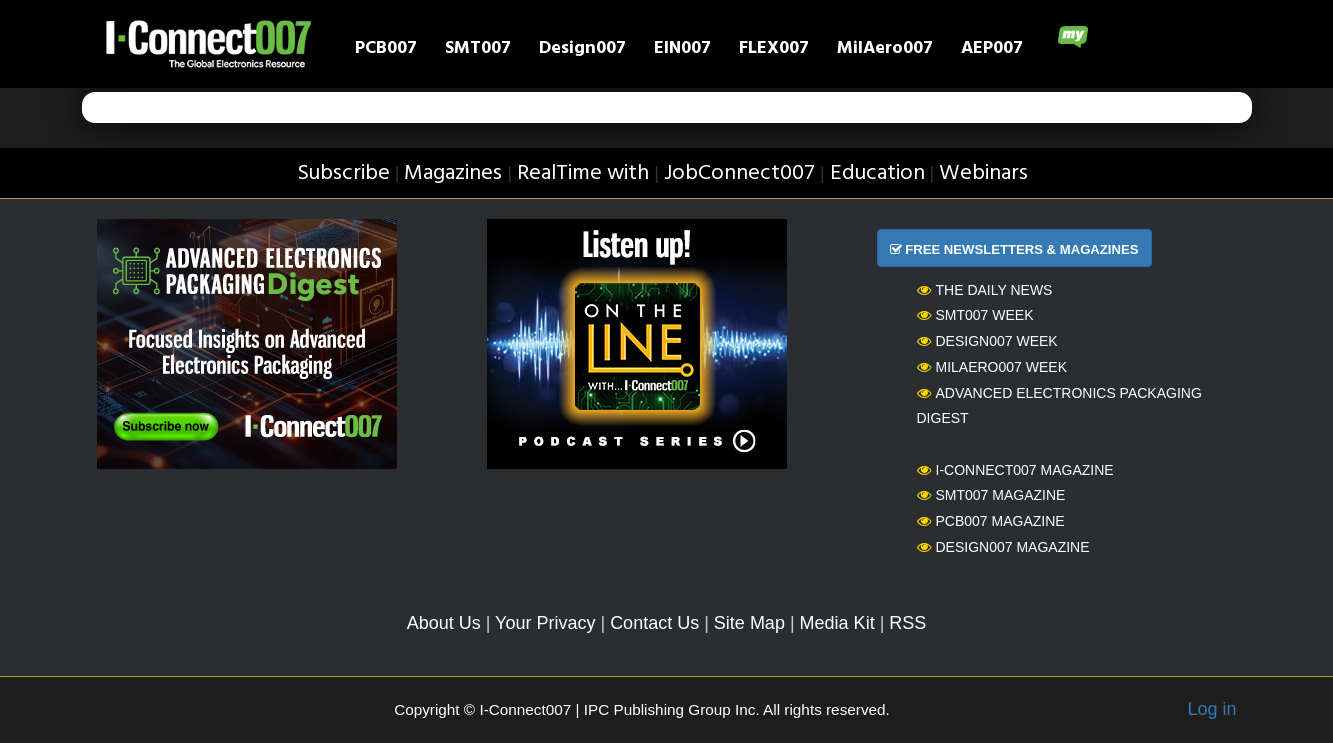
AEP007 (992, 50)
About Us (444, 623)
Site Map (749, 623)
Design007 (582, 50)
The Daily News (985, 290)
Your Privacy (545, 623)
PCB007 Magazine (991, 521)
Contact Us (654, 623)
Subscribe (343, 173)
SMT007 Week (975, 315)
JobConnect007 (739, 173)
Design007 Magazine (1003, 547)
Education (877, 173)
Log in (1211, 709)
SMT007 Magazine (991, 495)
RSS (907, 623)
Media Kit (837, 623)
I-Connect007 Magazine (1015, 470)
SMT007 (478, 50)
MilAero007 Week (992, 367)
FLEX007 (774, 50)
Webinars (983, 173)
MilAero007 (885, 50)
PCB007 (386, 50)
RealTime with (583, 173)
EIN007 (682, 50)
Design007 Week (987, 341)
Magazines (453, 173)
